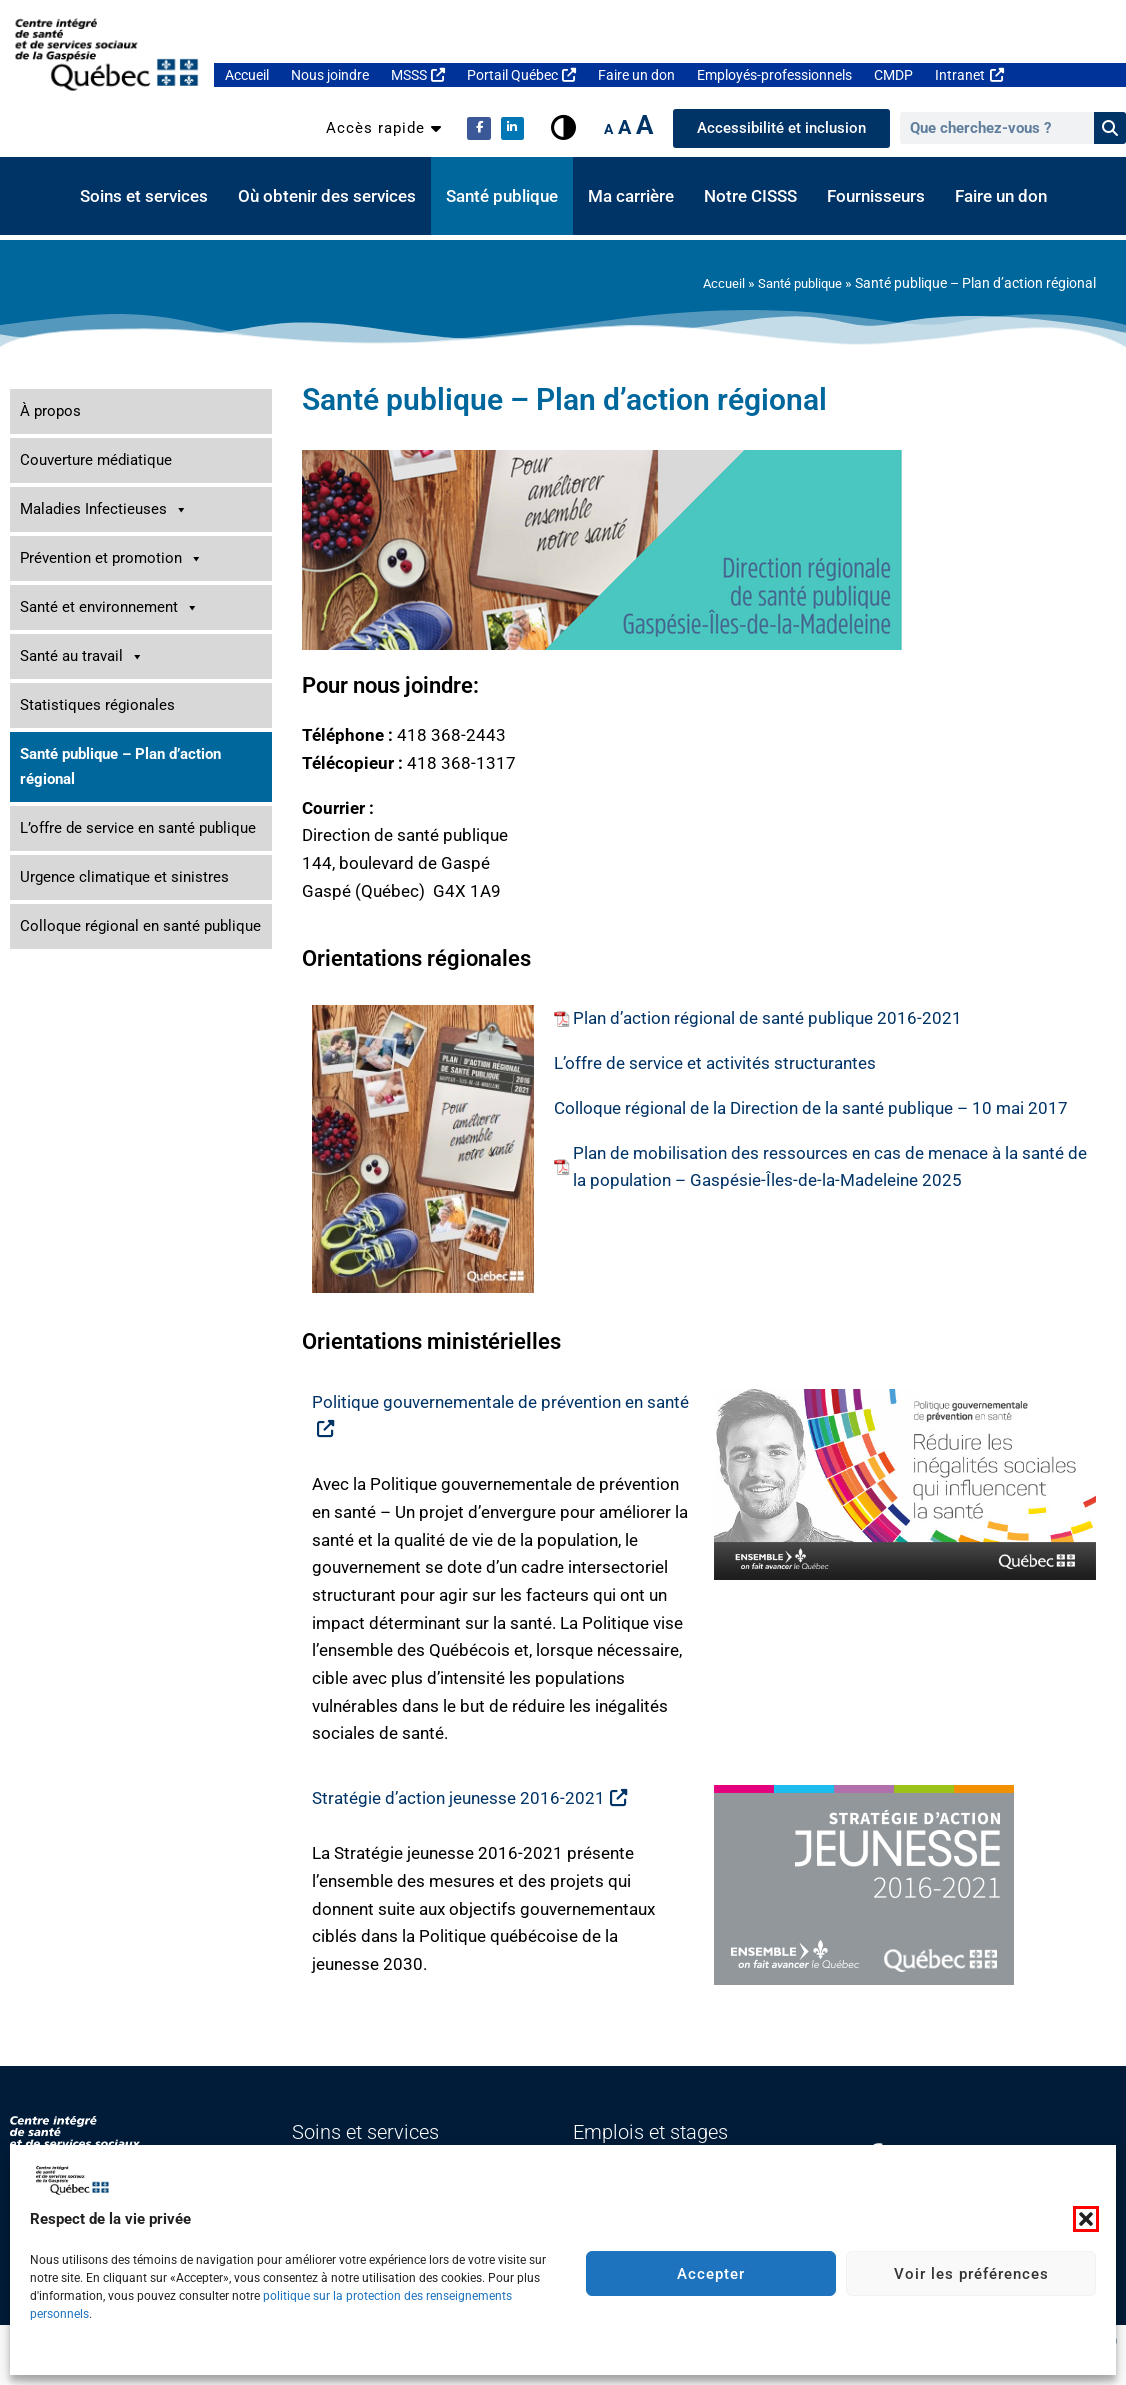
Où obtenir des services (327, 196)
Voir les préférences (971, 2274)
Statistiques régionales (97, 705)
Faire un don (636, 75)
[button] (1086, 2219)
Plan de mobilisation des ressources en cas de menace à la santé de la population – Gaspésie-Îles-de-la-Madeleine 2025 (830, 1167)
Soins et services (144, 196)
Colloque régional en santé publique (140, 926)
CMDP (893, 75)
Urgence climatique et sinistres (124, 877)
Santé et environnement (109, 607)
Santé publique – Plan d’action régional (120, 766)
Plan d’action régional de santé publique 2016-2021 (767, 1018)
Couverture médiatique (96, 460)
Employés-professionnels (774, 75)
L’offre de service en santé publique (138, 828)
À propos (50, 411)
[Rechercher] (1110, 128)
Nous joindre (330, 75)
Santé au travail (82, 656)
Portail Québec (521, 75)
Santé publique (502, 196)
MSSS (418, 75)
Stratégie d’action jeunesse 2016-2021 (469, 1798)
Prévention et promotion (111, 558)
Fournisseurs (876, 196)
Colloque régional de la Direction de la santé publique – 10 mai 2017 (811, 1108)
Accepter (711, 2274)
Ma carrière (631, 196)
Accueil (247, 75)
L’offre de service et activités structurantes (715, 1063)
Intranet (969, 75)
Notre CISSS (750, 196)
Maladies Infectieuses (104, 509)
